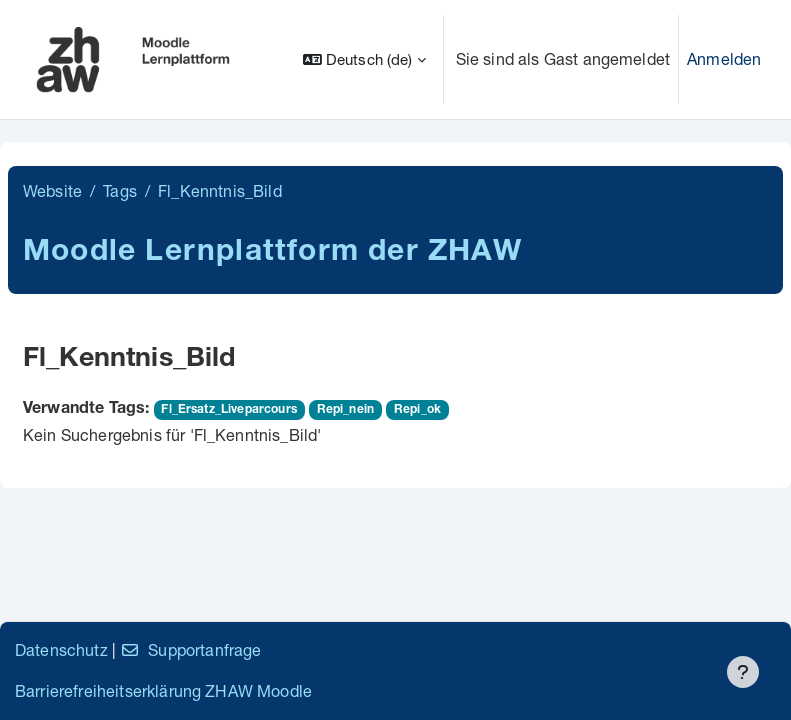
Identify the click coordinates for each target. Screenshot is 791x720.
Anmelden (724, 58)
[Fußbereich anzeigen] (743, 672)
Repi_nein (345, 410)
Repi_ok (417, 410)
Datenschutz (61, 649)
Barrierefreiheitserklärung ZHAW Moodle (163, 690)
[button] (364, 59)
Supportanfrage (190, 649)
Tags (120, 190)
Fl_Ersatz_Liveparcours (229, 410)
